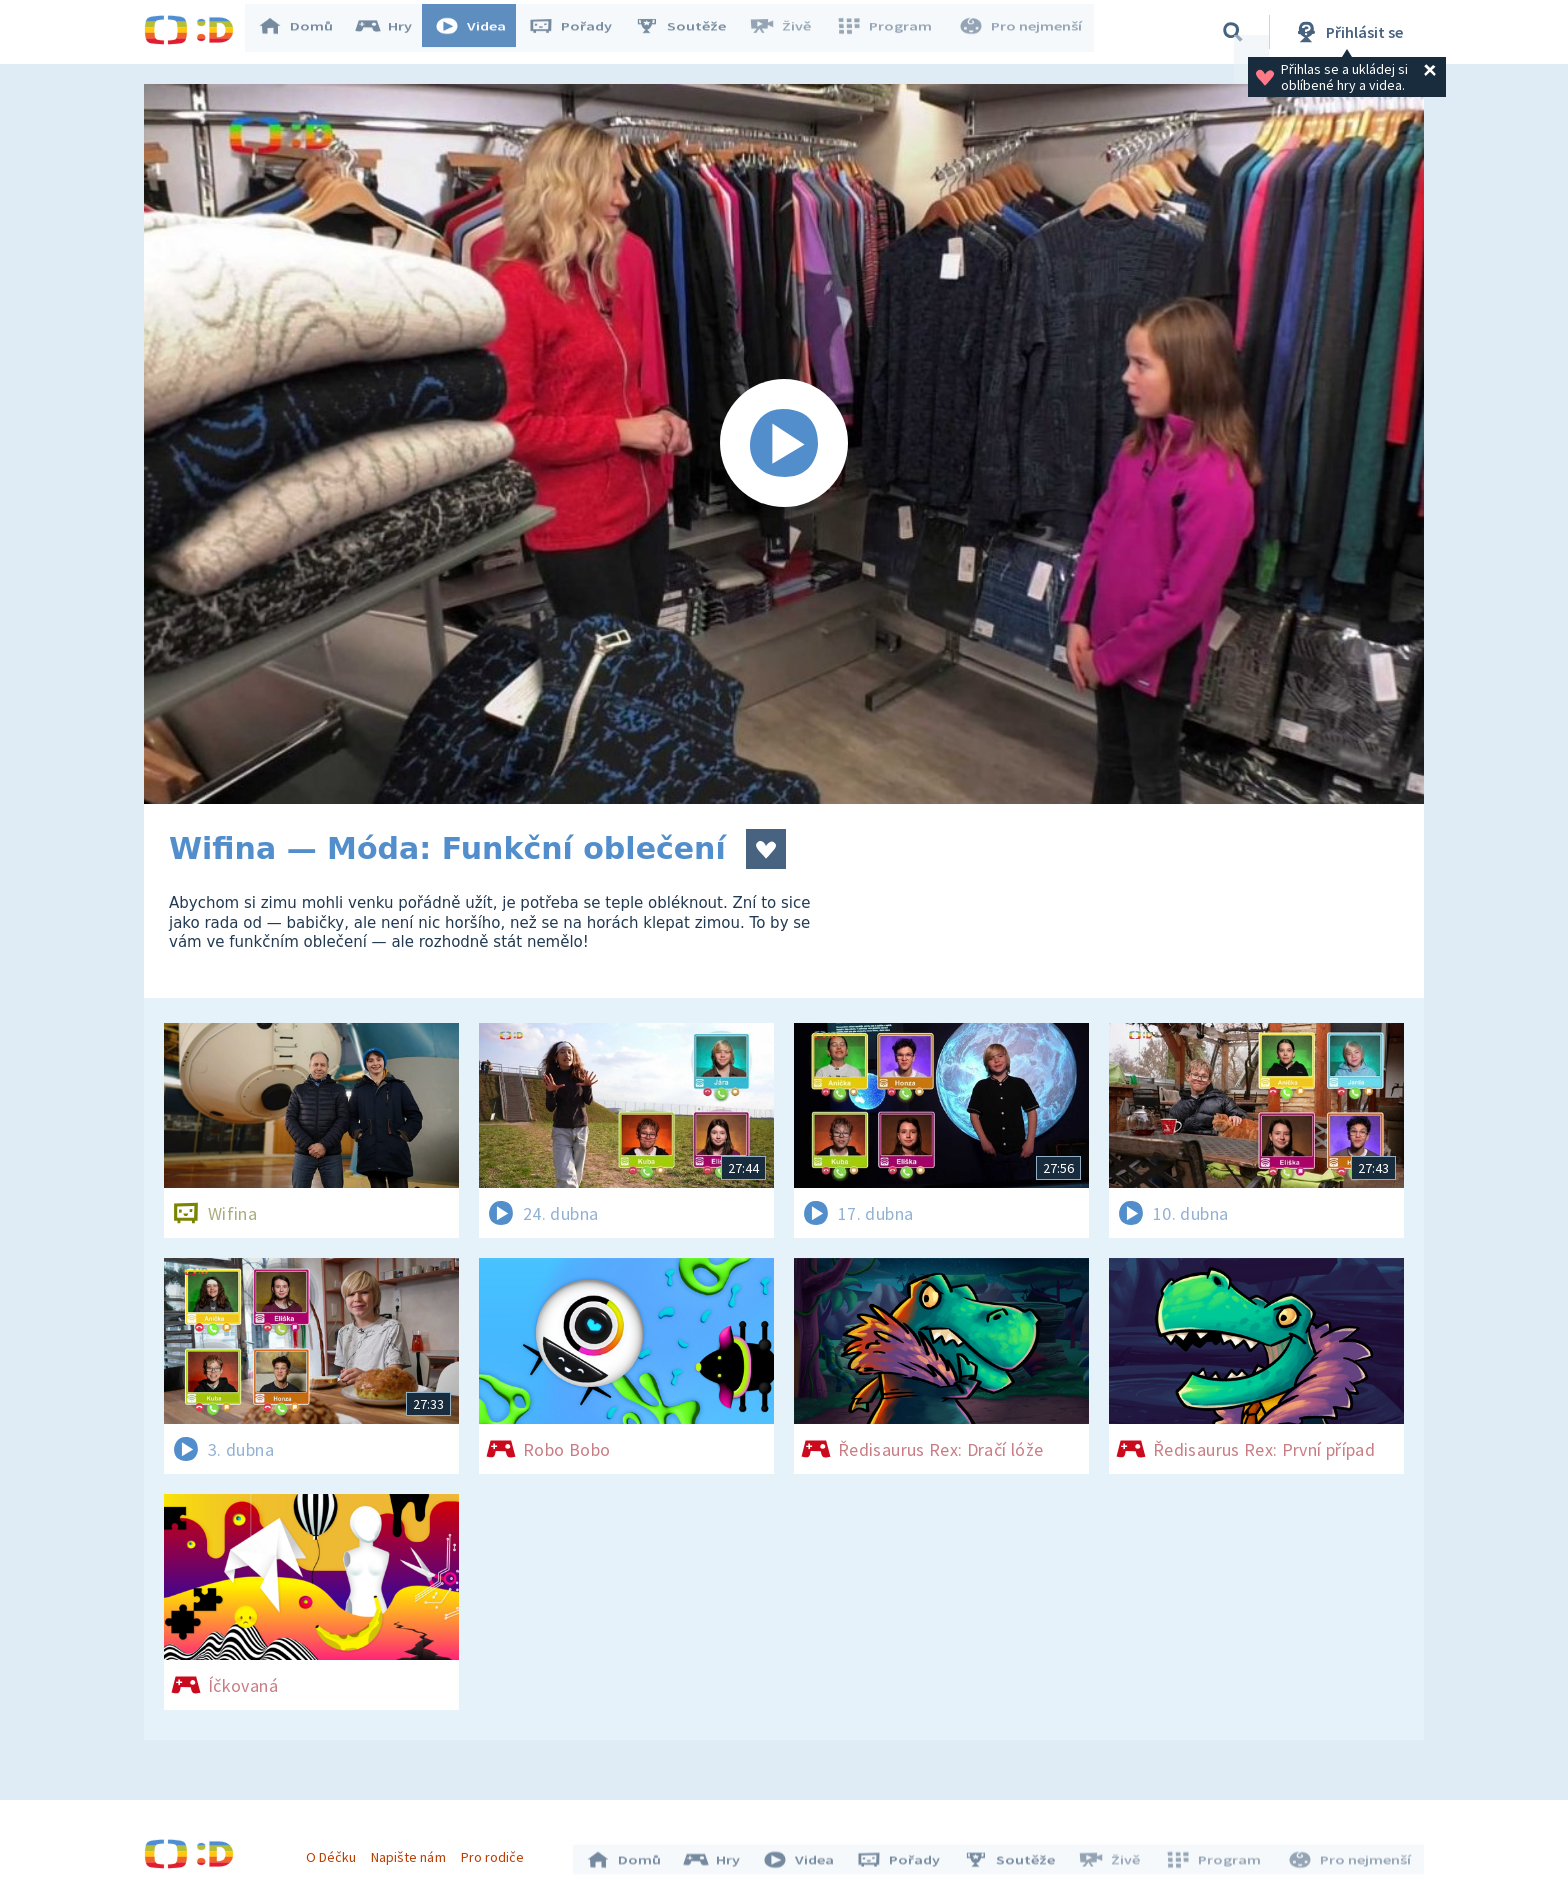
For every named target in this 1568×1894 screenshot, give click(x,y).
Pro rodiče (497, 1852)
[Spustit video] (784, 444)
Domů (305, 32)
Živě (789, 32)
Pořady (580, 32)
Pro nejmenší (1022, 32)
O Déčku (336, 1852)
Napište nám (413, 1852)
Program (890, 32)
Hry (393, 32)
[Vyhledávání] (1233, 32)
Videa (480, 32)
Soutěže (690, 32)
